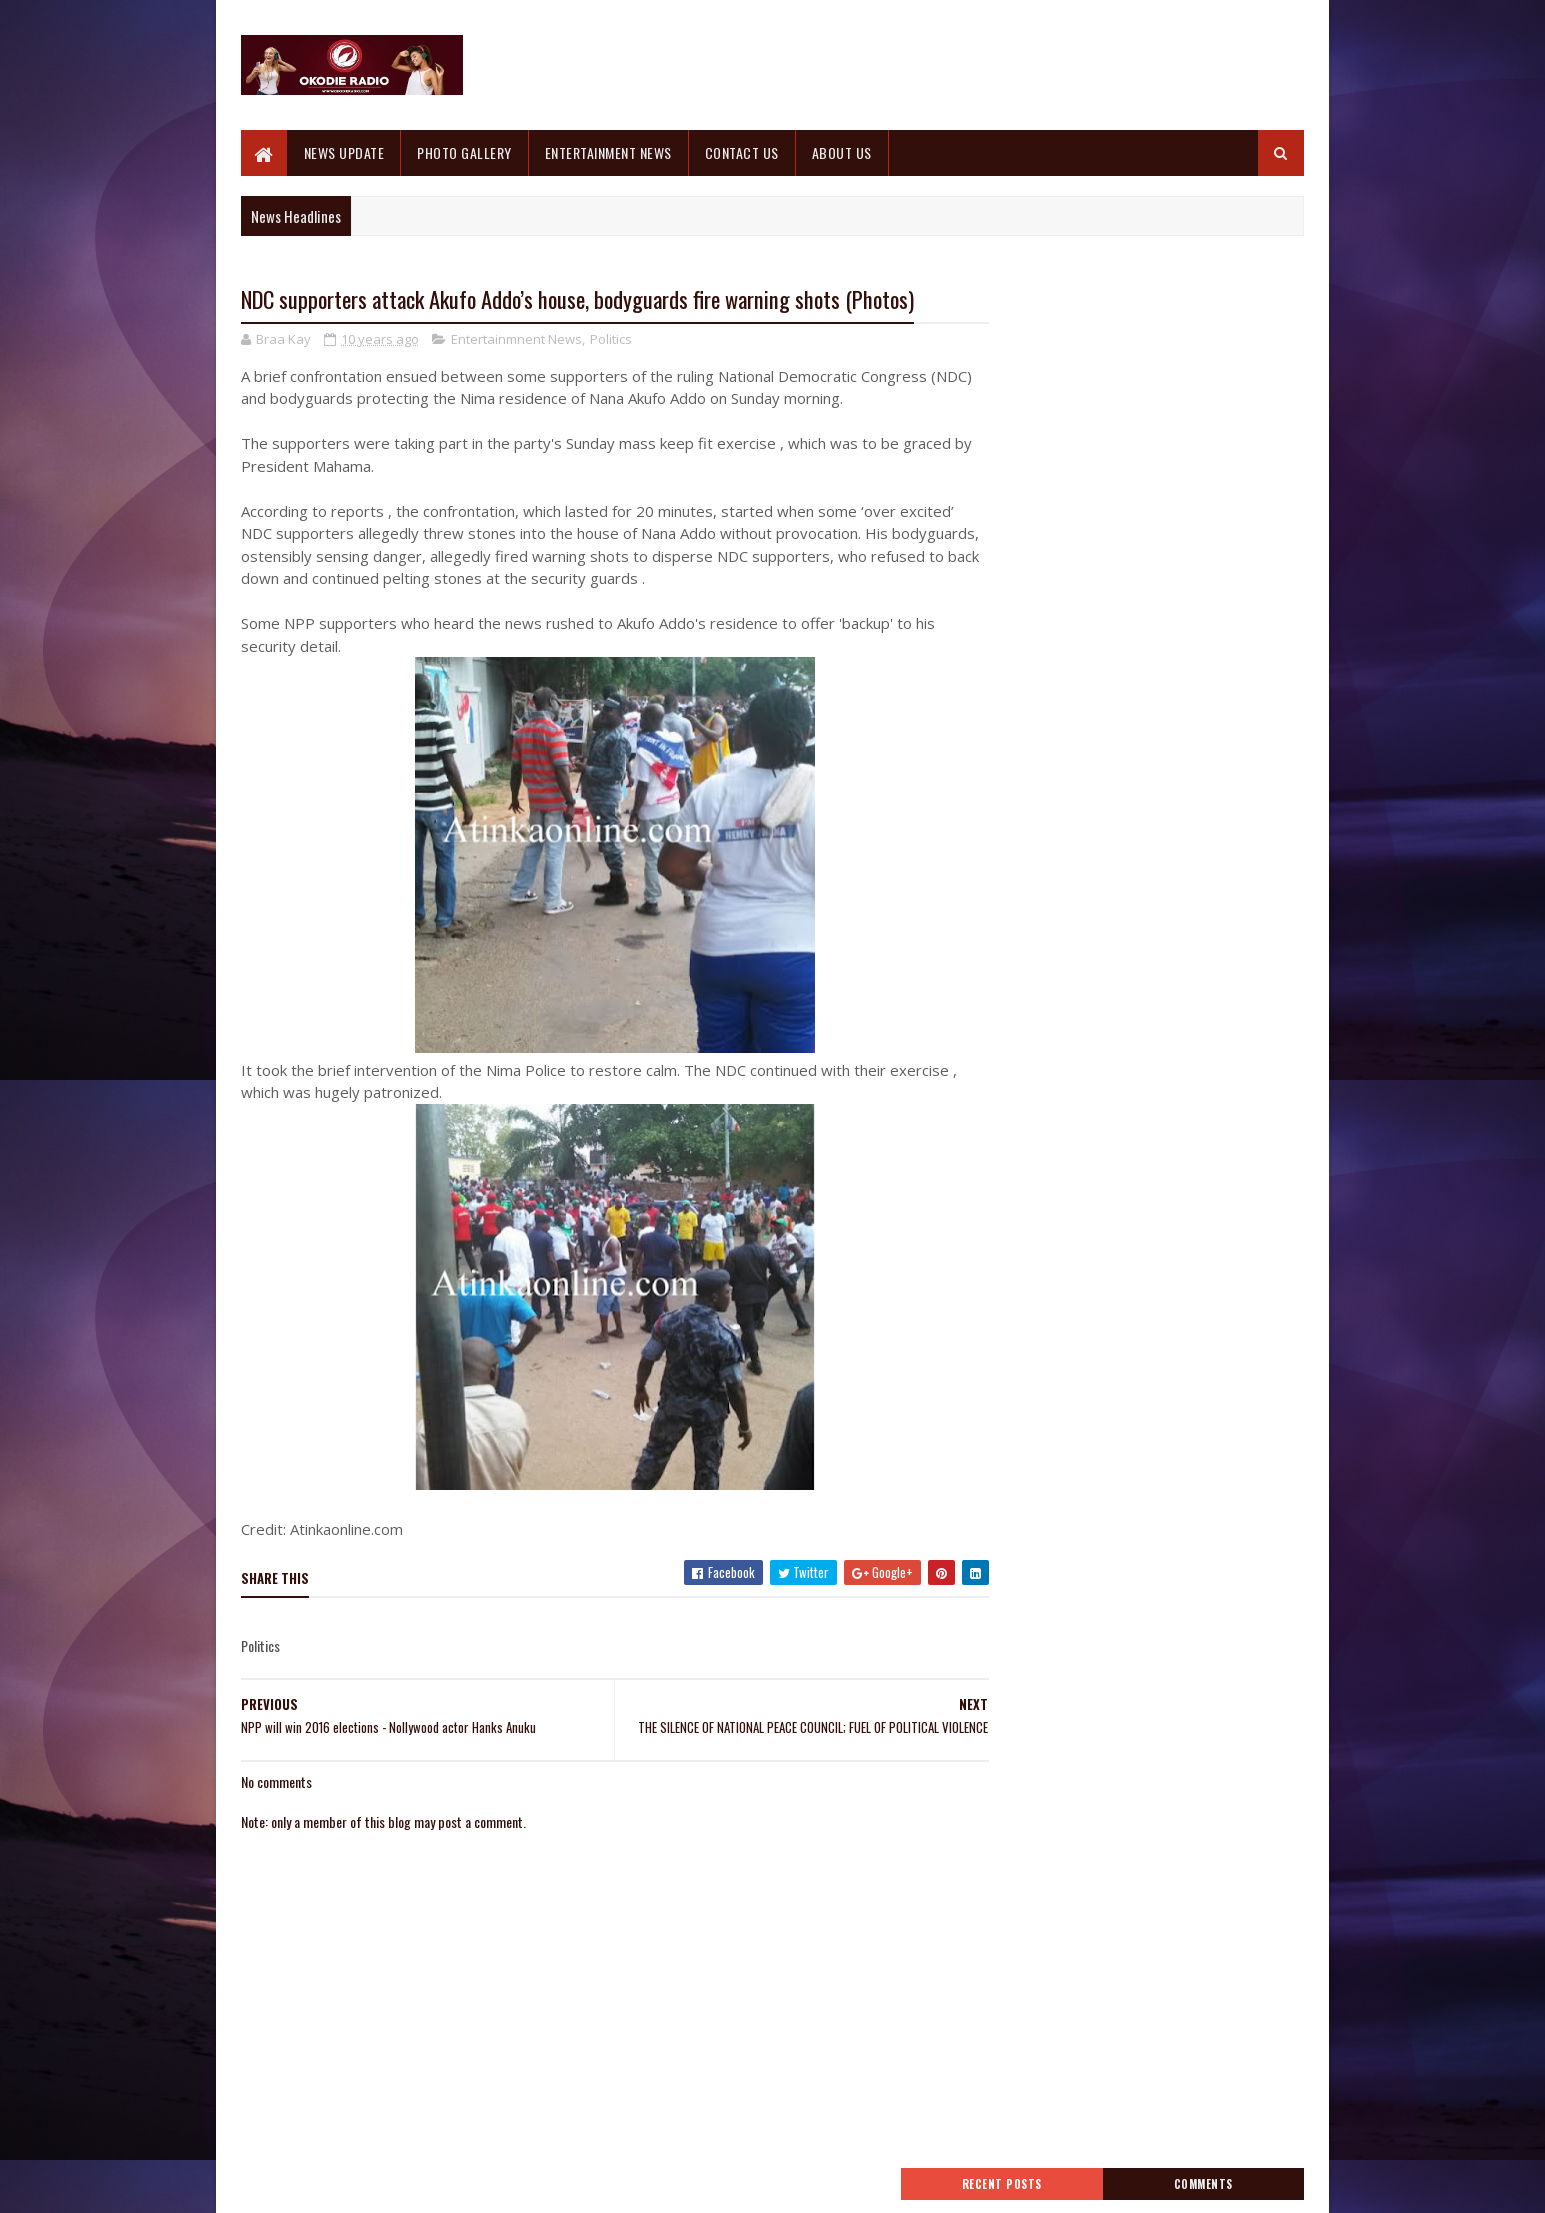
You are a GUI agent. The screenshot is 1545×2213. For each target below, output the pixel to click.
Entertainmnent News (516, 340)
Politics (611, 340)
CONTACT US (742, 152)
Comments (1224, 317)
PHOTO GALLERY (465, 152)
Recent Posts (1065, 317)
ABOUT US (842, 152)
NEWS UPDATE (344, 152)
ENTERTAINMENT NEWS (608, 152)
